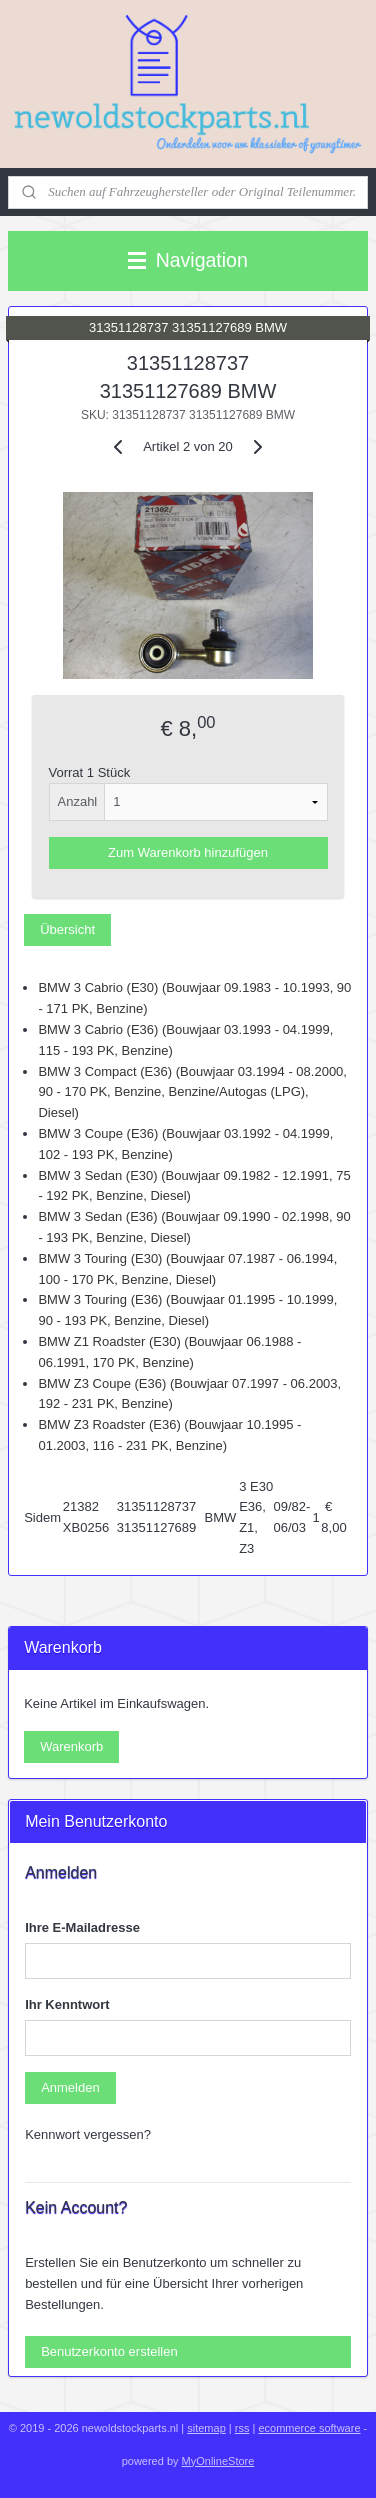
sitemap (206, 2428)
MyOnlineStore (218, 2461)
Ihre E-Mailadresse (82, 1927)
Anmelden (70, 2087)
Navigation (188, 260)
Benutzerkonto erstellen (109, 2351)
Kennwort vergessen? (88, 2134)
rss (242, 2428)
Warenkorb (71, 1746)
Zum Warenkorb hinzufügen (188, 853)
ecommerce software (309, 2428)
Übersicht (67, 929)
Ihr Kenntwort (67, 2004)
